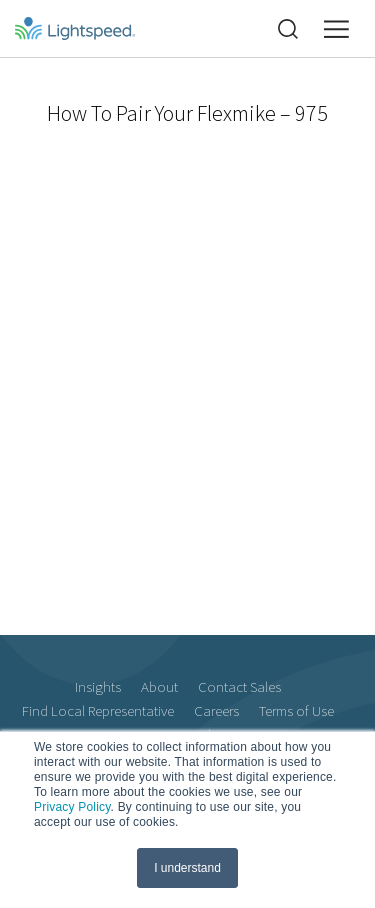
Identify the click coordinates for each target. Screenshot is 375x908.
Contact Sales (239, 686)
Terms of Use (296, 710)
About (159, 686)
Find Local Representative (98, 710)
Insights (98, 686)
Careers (216, 710)
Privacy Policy (72, 807)
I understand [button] (187, 868)
